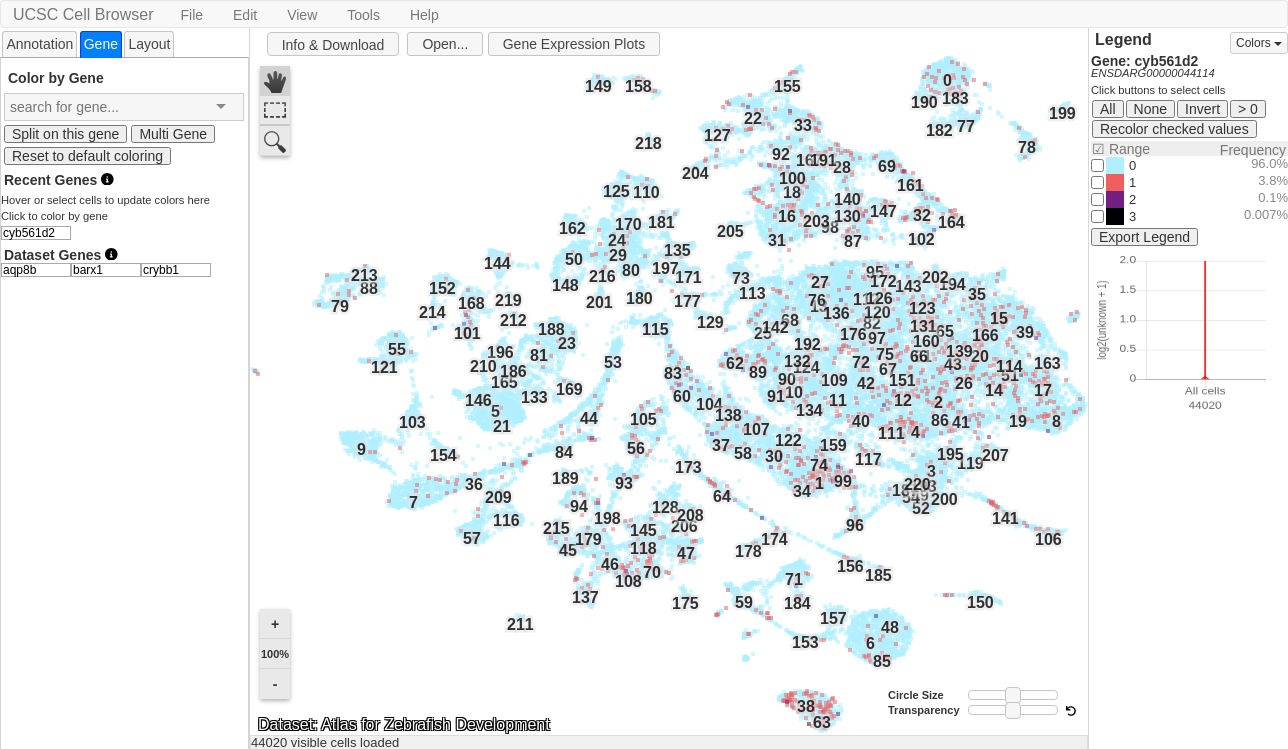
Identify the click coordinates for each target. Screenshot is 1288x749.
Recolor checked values (1174, 129)
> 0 (1248, 109)
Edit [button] (245, 15)
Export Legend (1144, 237)
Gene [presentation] (101, 44)
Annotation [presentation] (39, 44)
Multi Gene (173, 134)
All (1108, 109)
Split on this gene (65, 134)
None (1150, 109)
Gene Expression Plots (574, 44)
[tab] (39, 43)
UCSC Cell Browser (83, 14)
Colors (1259, 43)
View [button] (302, 15)
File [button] (191, 15)
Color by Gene (56, 77)
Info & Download (333, 45)
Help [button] (424, 15)
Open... (445, 44)
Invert (1202, 109)
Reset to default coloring (87, 156)
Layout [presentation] (149, 44)
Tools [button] (363, 15)
